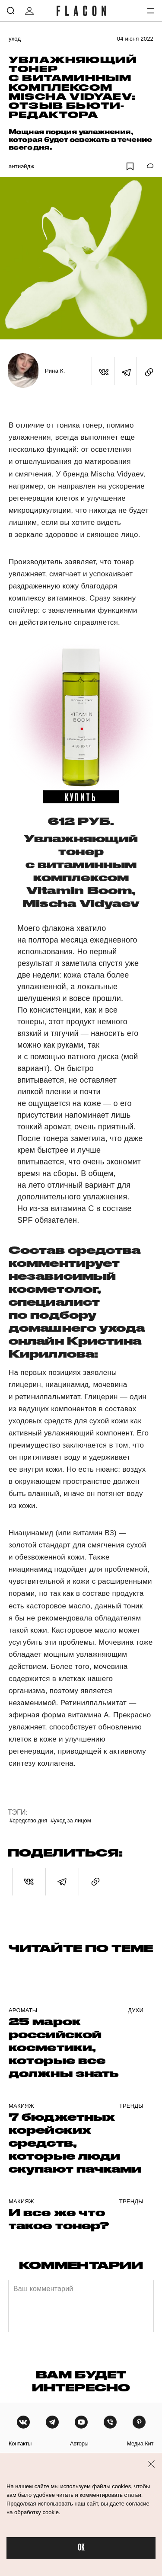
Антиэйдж (21, 166)
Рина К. (55, 371)
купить (81, 796)
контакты (20, 2443)
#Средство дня (28, 1820)
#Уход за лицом (71, 1820)
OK (81, 2547)
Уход (15, 38)
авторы (79, 2443)
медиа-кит (140, 2443)
